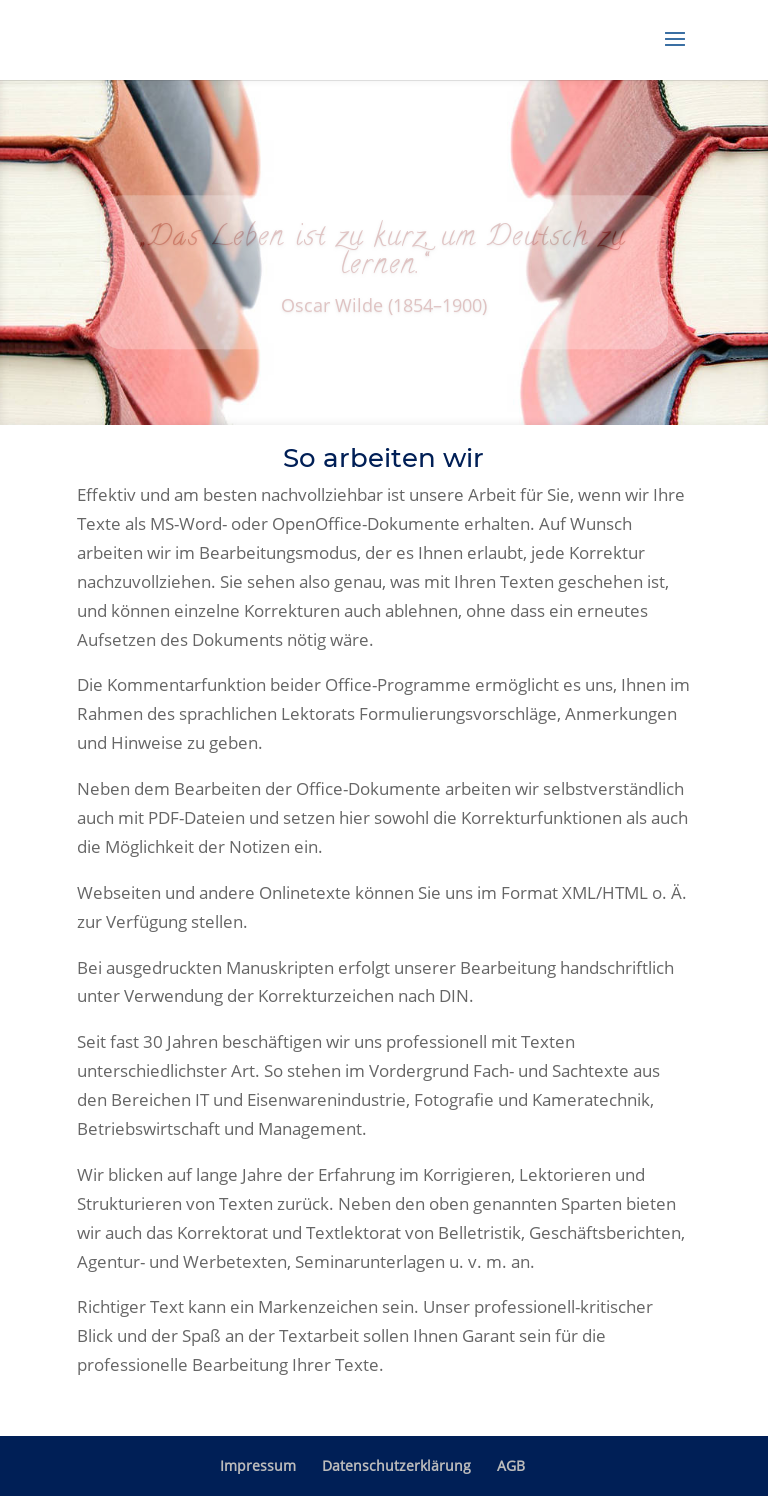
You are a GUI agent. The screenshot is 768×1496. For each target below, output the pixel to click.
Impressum (258, 1465)
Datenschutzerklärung (396, 1465)
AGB (511, 1465)
